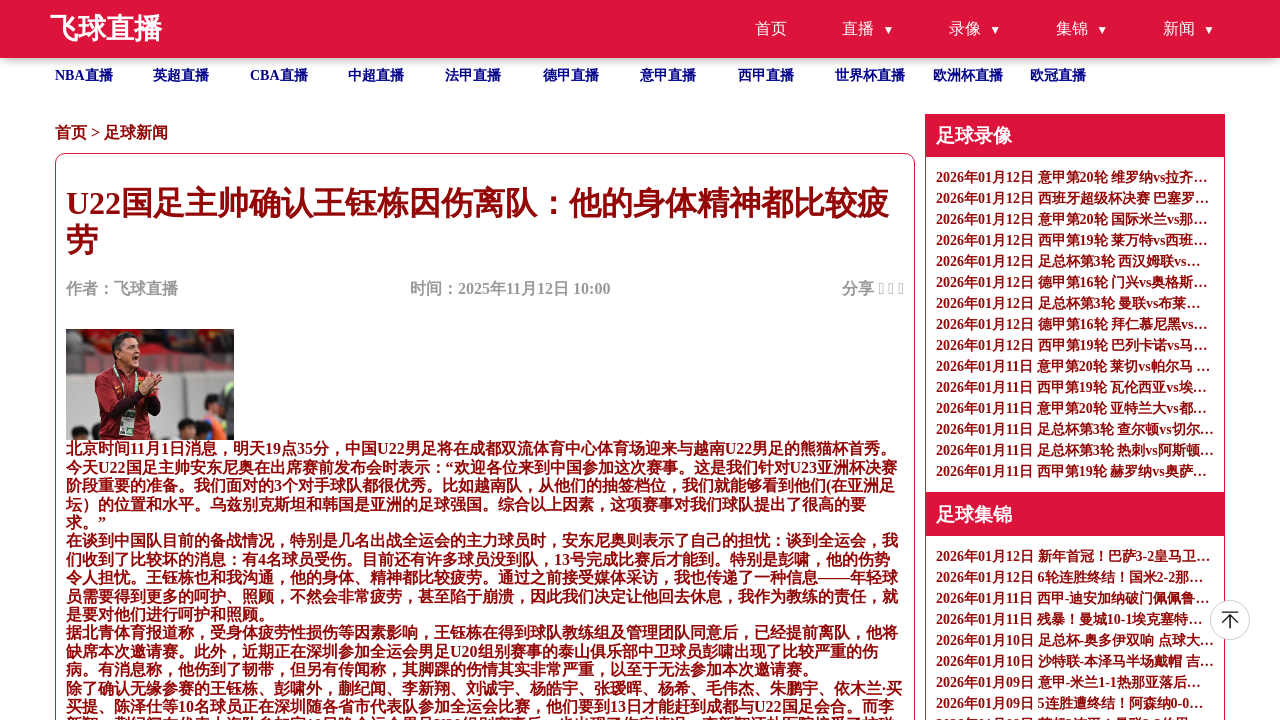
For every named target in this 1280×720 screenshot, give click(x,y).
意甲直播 (668, 75)
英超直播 (181, 75)
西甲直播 (766, 75)
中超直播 (376, 75)
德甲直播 (571, 75)
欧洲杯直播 (968, 75)
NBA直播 (84, 75)
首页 (771, 28)
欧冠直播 (1058, 75)
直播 (858, 28)
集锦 (1072, 28)
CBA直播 (279, 75)
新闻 (1179, 28)
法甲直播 (473, 75)
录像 (965, 28)
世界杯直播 (870, 75)
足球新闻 (136, 132)
